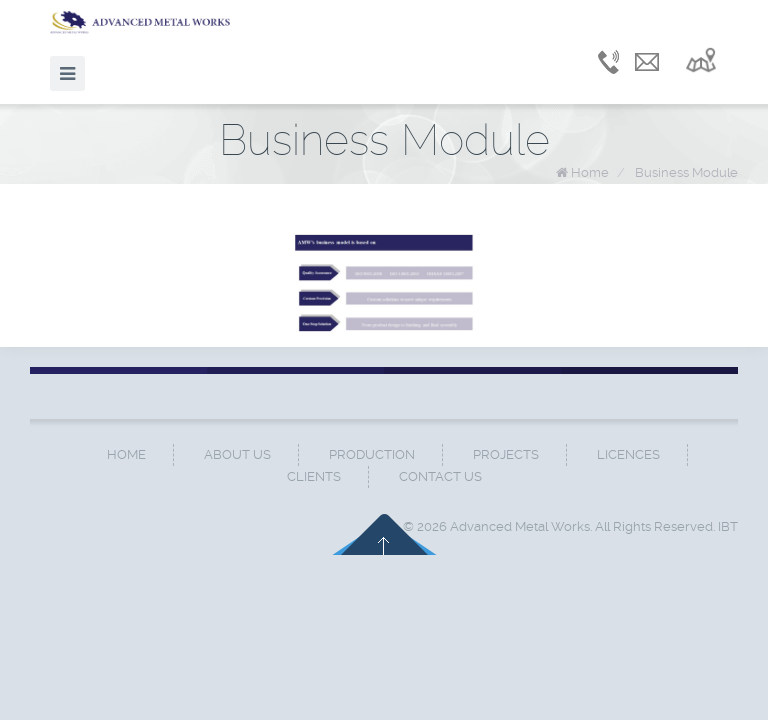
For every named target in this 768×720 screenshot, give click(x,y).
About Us (237, 454)
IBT (728, 526)
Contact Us (440, 476)
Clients (314, 476)
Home (590, 172)
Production (372, 454)
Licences (628, 454)
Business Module (686, 172)
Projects (506, 454)
